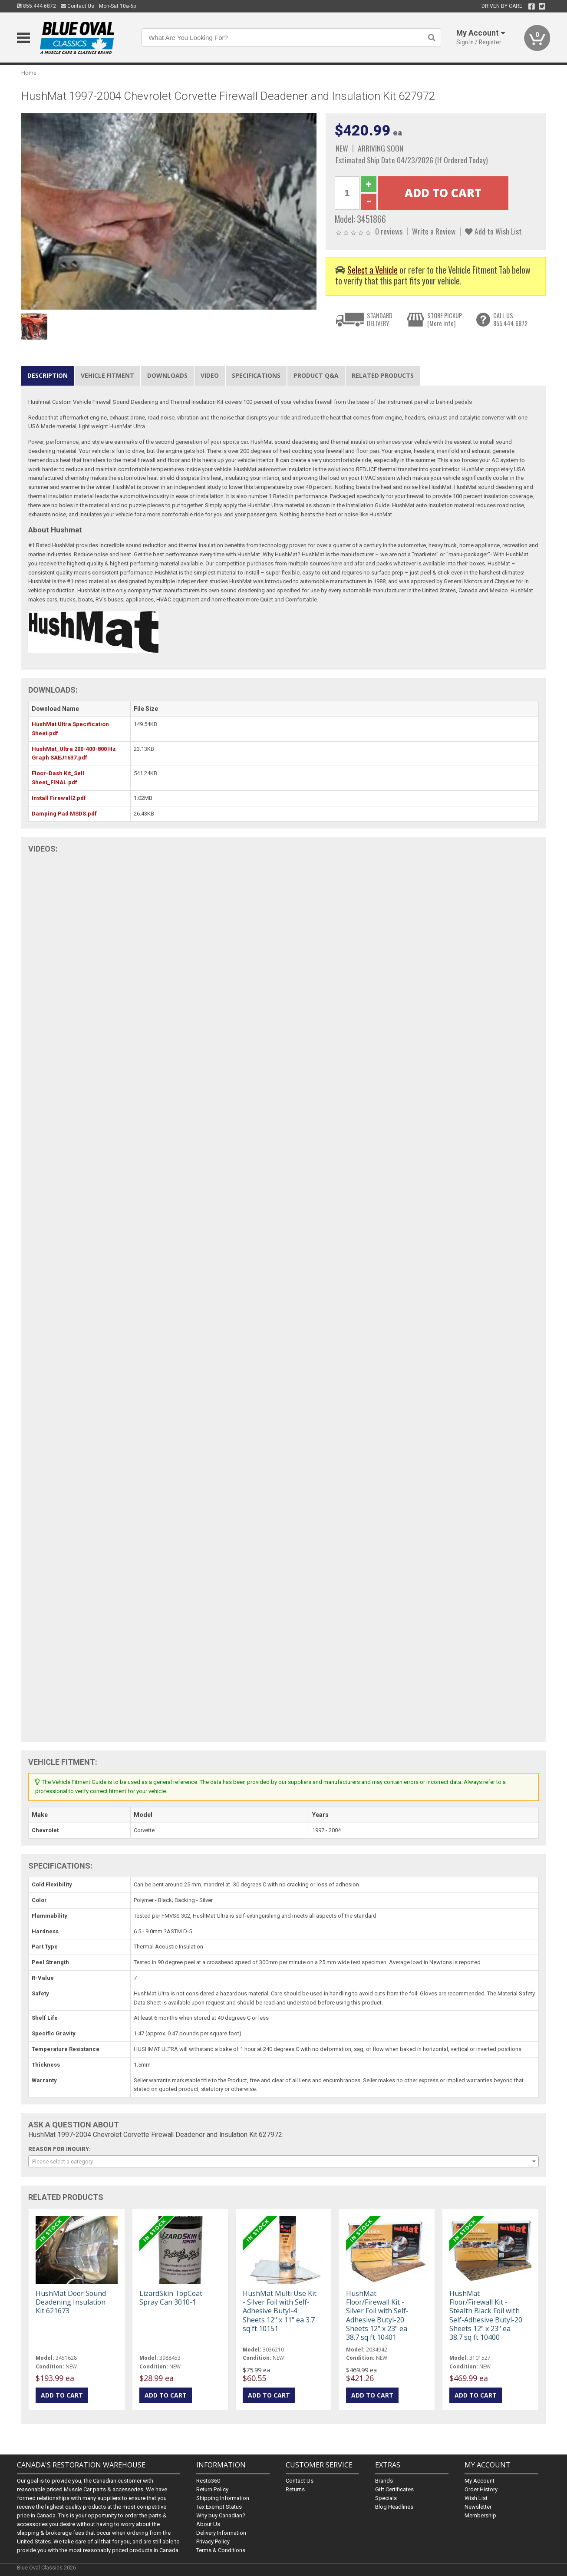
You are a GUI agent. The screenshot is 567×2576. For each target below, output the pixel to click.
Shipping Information (222, 2498)
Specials (386, 2498)
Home (28, 72)
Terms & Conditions (220, 2550)
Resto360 (208, 2480)
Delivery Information (221, 2533)
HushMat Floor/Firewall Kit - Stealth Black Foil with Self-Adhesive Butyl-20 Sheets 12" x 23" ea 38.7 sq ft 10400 (485, 2315)
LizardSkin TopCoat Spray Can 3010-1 (170, 2298)
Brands (384, 2480)
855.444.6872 (36, 6)
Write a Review (433, 231)
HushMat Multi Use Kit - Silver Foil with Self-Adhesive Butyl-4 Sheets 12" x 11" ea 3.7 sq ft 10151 (279, 2311)
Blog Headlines (394, 2506)
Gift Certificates (394, 2489)
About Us (208, 2524)
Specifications (256, 375)
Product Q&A (316, 375)
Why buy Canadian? (220, 2515)
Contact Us (77, 6)
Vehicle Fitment (107, 375)
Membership (480, 2515)
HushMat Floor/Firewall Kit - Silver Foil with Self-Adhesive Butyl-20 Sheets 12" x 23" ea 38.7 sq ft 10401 (377, 2315)
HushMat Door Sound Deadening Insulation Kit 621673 (71, 2302)
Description (47, 375)
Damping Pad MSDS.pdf (64, 813)
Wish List (476, 2498)
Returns (295, 2489)
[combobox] (283, 2161)
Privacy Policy (213, 2541)
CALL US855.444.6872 (510, 319)
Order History (481, 2489)
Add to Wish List (493, 231)
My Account (479, 2480)
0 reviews (388, 231)
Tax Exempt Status (219, 2506)
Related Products (383, 375)
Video (210, 375)
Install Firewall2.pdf (59, 798)
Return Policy (212, 2489)
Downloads (167, 375)
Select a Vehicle (372, 270)
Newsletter (478, 2506)
